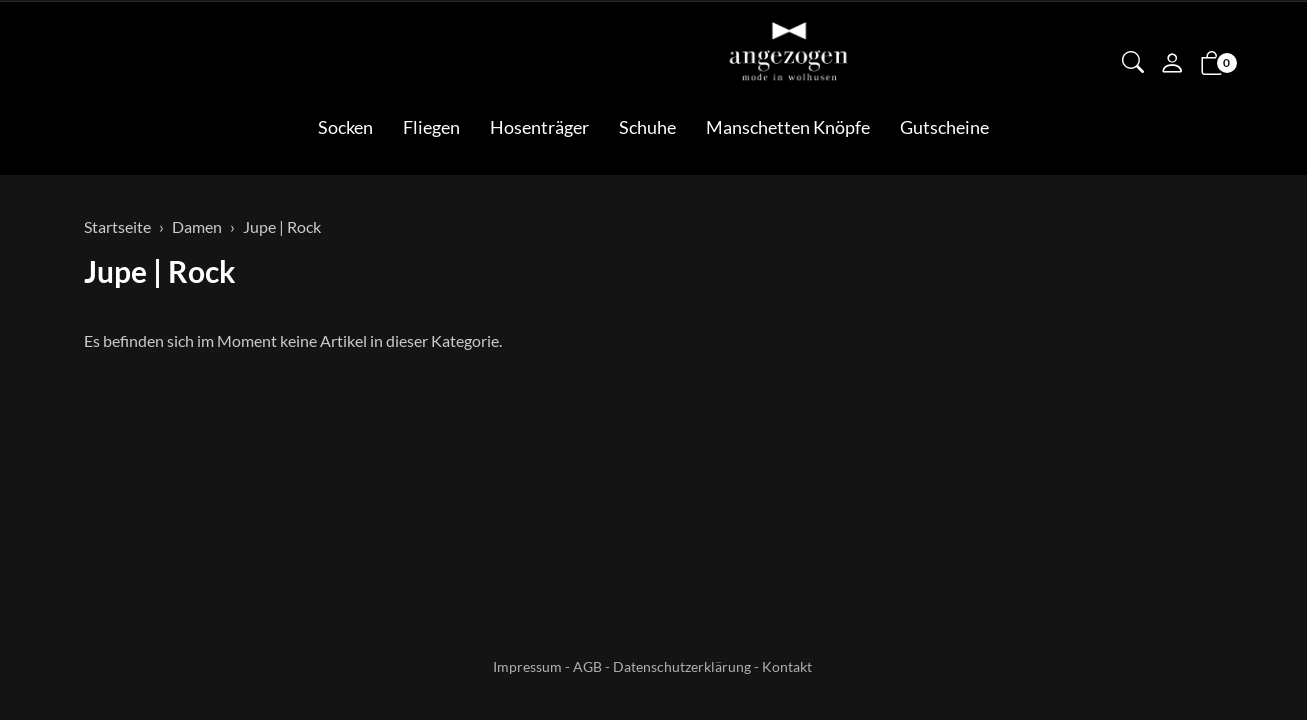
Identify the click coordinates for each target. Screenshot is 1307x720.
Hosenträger (539, 127)
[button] (1133, 64)
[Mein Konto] (1172, 65)
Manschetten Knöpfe (788, 127)
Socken (345, 127)
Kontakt (787, 666)
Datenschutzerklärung (682, 666)
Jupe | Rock (160, 271)
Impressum (527, 666)
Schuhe (647, 127)
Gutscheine (944, 127)
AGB (587, 666)
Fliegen (431, 127)
